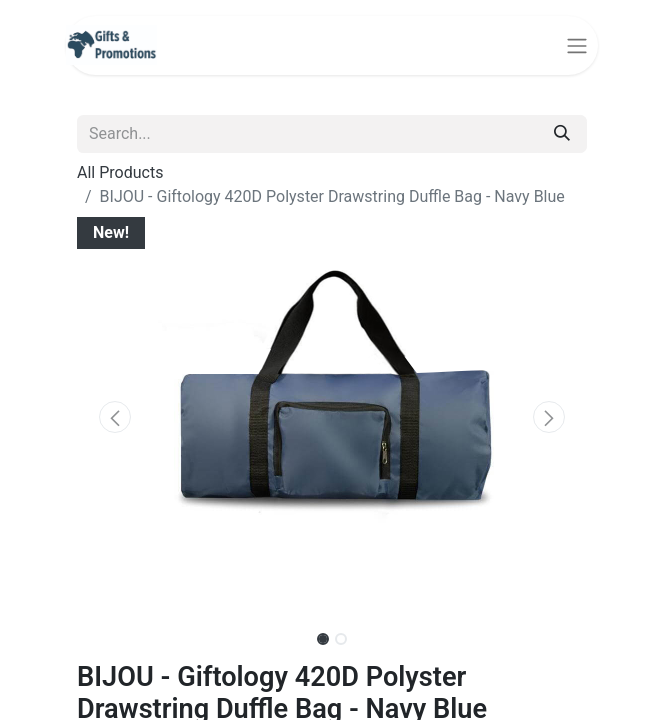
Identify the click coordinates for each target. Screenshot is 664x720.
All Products (120, 172)
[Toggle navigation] (577, 45)
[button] (115, 417)
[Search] (562, 134)
